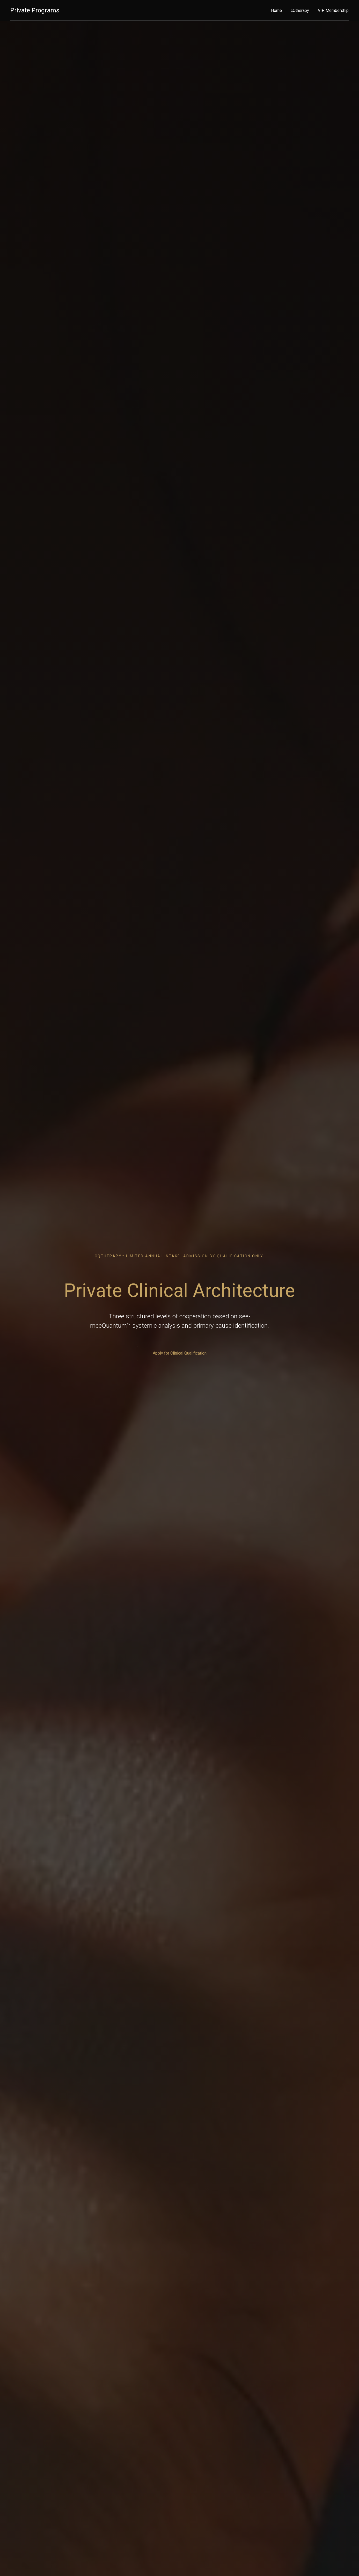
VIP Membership (333, 10)
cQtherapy (300, 10)
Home (276, 10)
